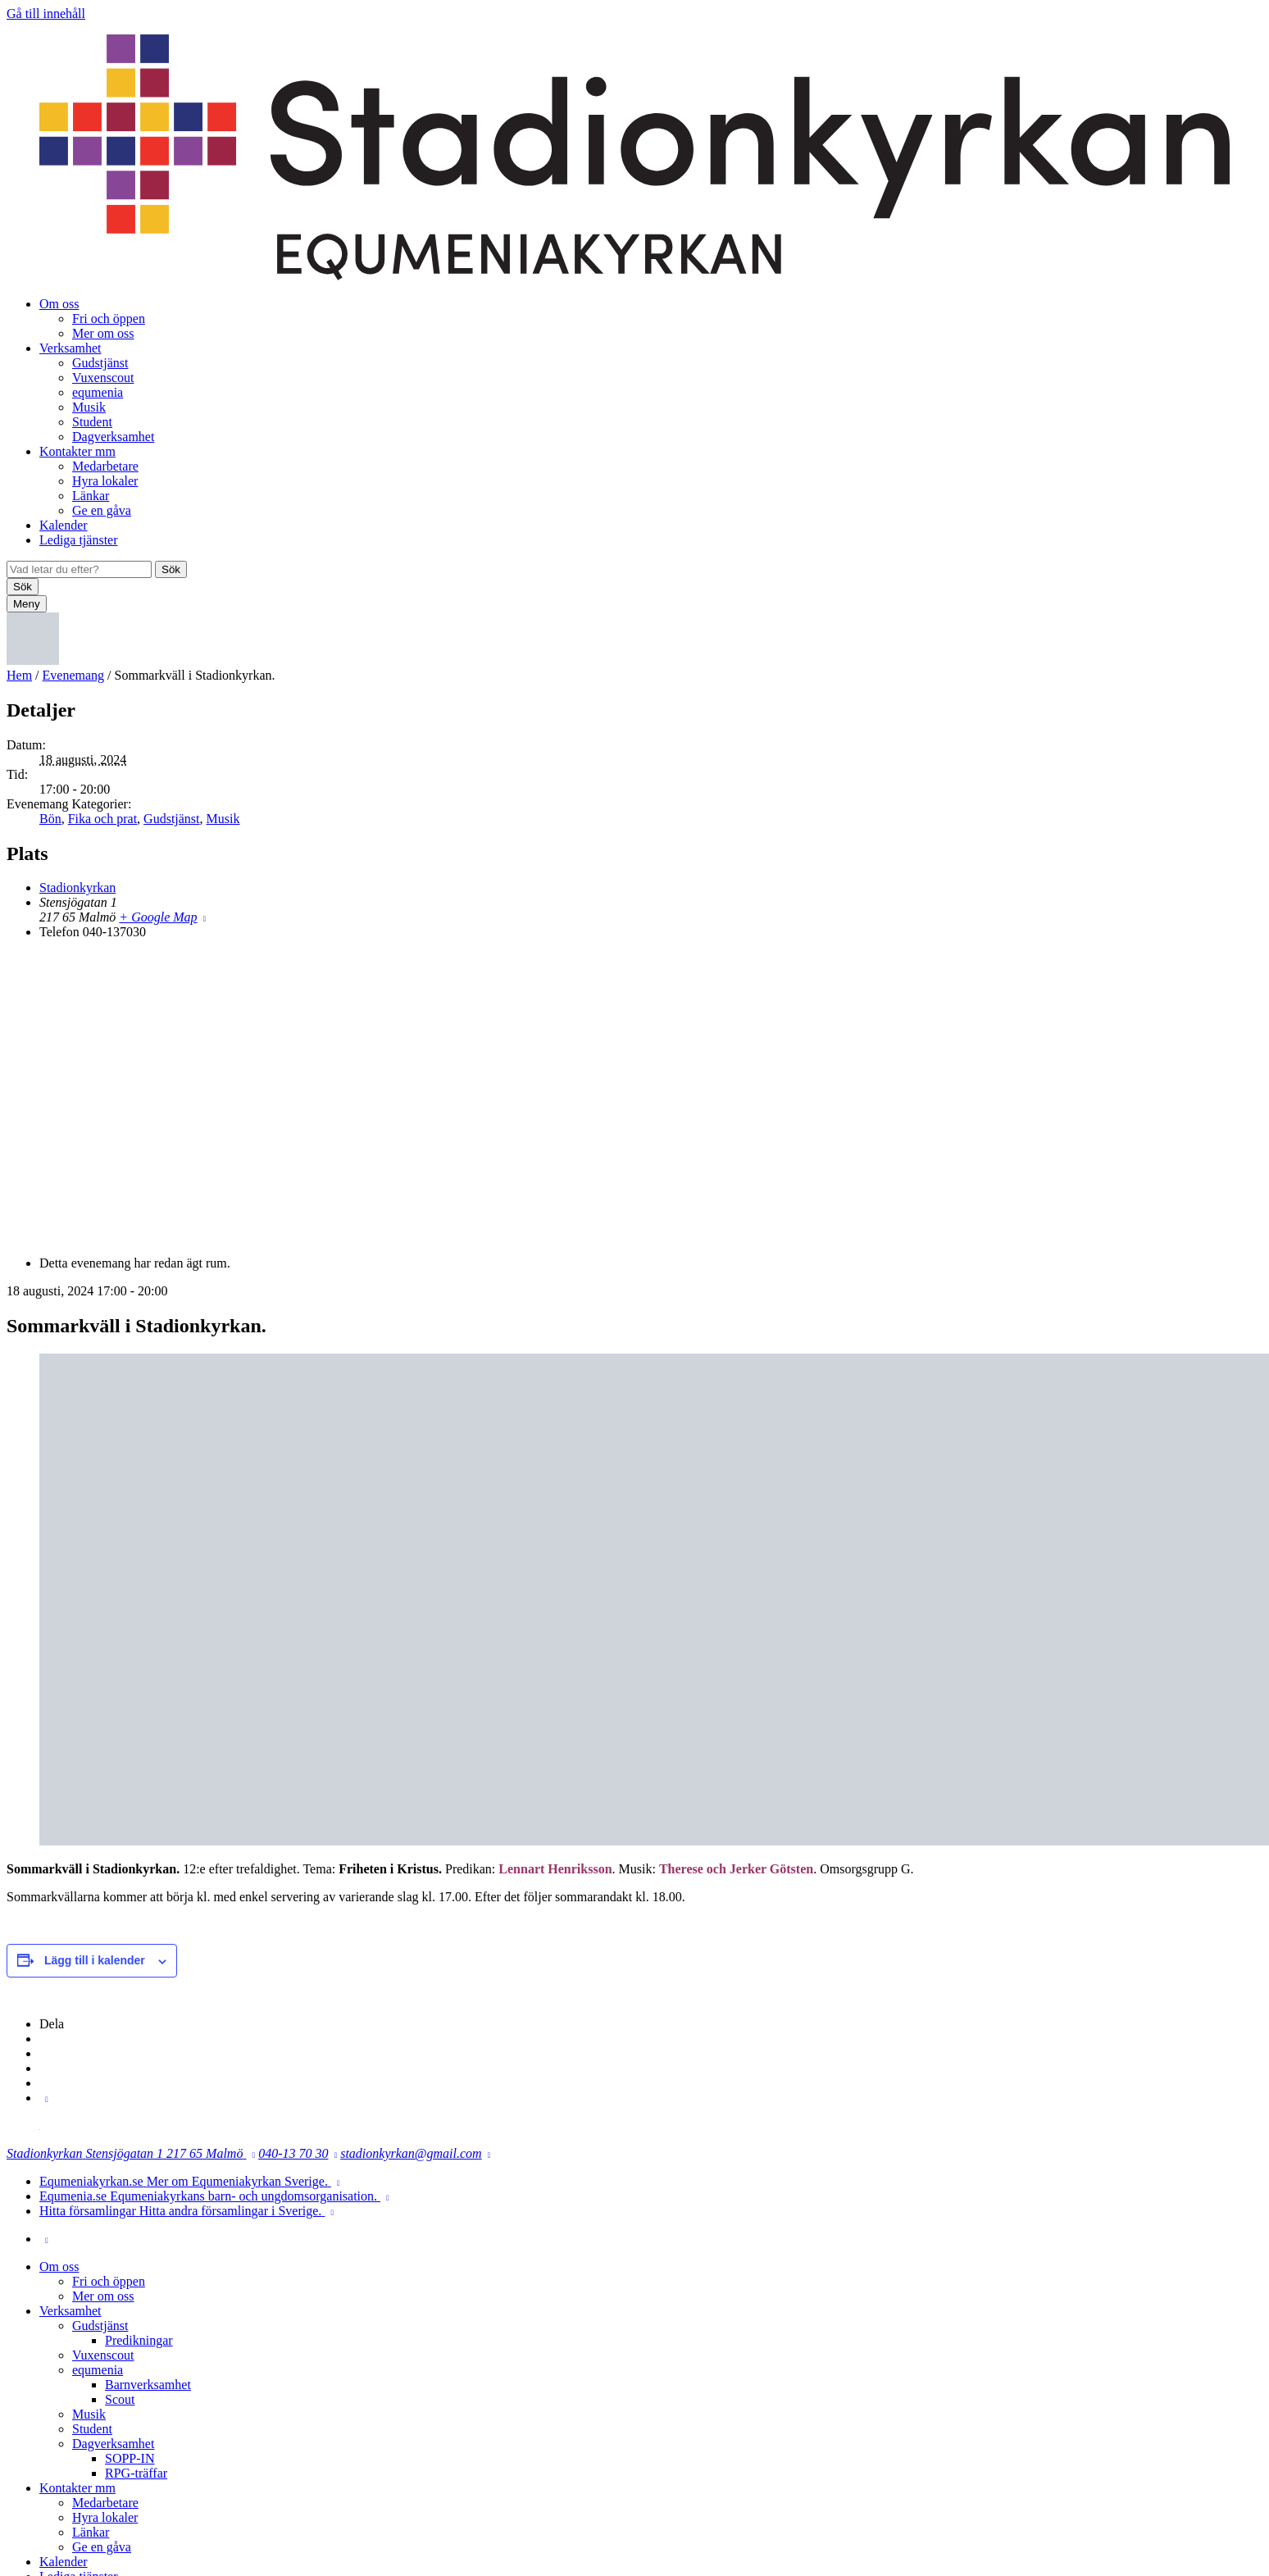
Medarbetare (105, 466)
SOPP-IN (129, 2458)
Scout (119, 2399)
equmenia (97, 392)
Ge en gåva (101, 510)
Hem (19, 675)
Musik (89, 407)
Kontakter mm (77, 451)
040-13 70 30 (293, 2153)
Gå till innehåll (46, 13)
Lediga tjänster (78, 540)
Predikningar (139, 2340)
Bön (50, 819)
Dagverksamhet (113, 437)
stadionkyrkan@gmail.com (410, 2153)
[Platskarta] (634, 1096)
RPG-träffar (136, 2473)
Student (92, 422)
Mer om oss (103, 333)
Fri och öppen (108, 318)
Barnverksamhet (148, 2385)
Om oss (59, 304)
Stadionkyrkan (77, 887)
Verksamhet (70, 348)
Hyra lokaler (105, 481)
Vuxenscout (103, 378)
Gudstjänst (100, 363)
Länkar (90, 496)
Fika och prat (102, 819)
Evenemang (74, 675)
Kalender (63, 525)
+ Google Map (158, 917)
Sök (170, 569)
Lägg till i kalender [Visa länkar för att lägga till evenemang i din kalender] (94, 1960)
